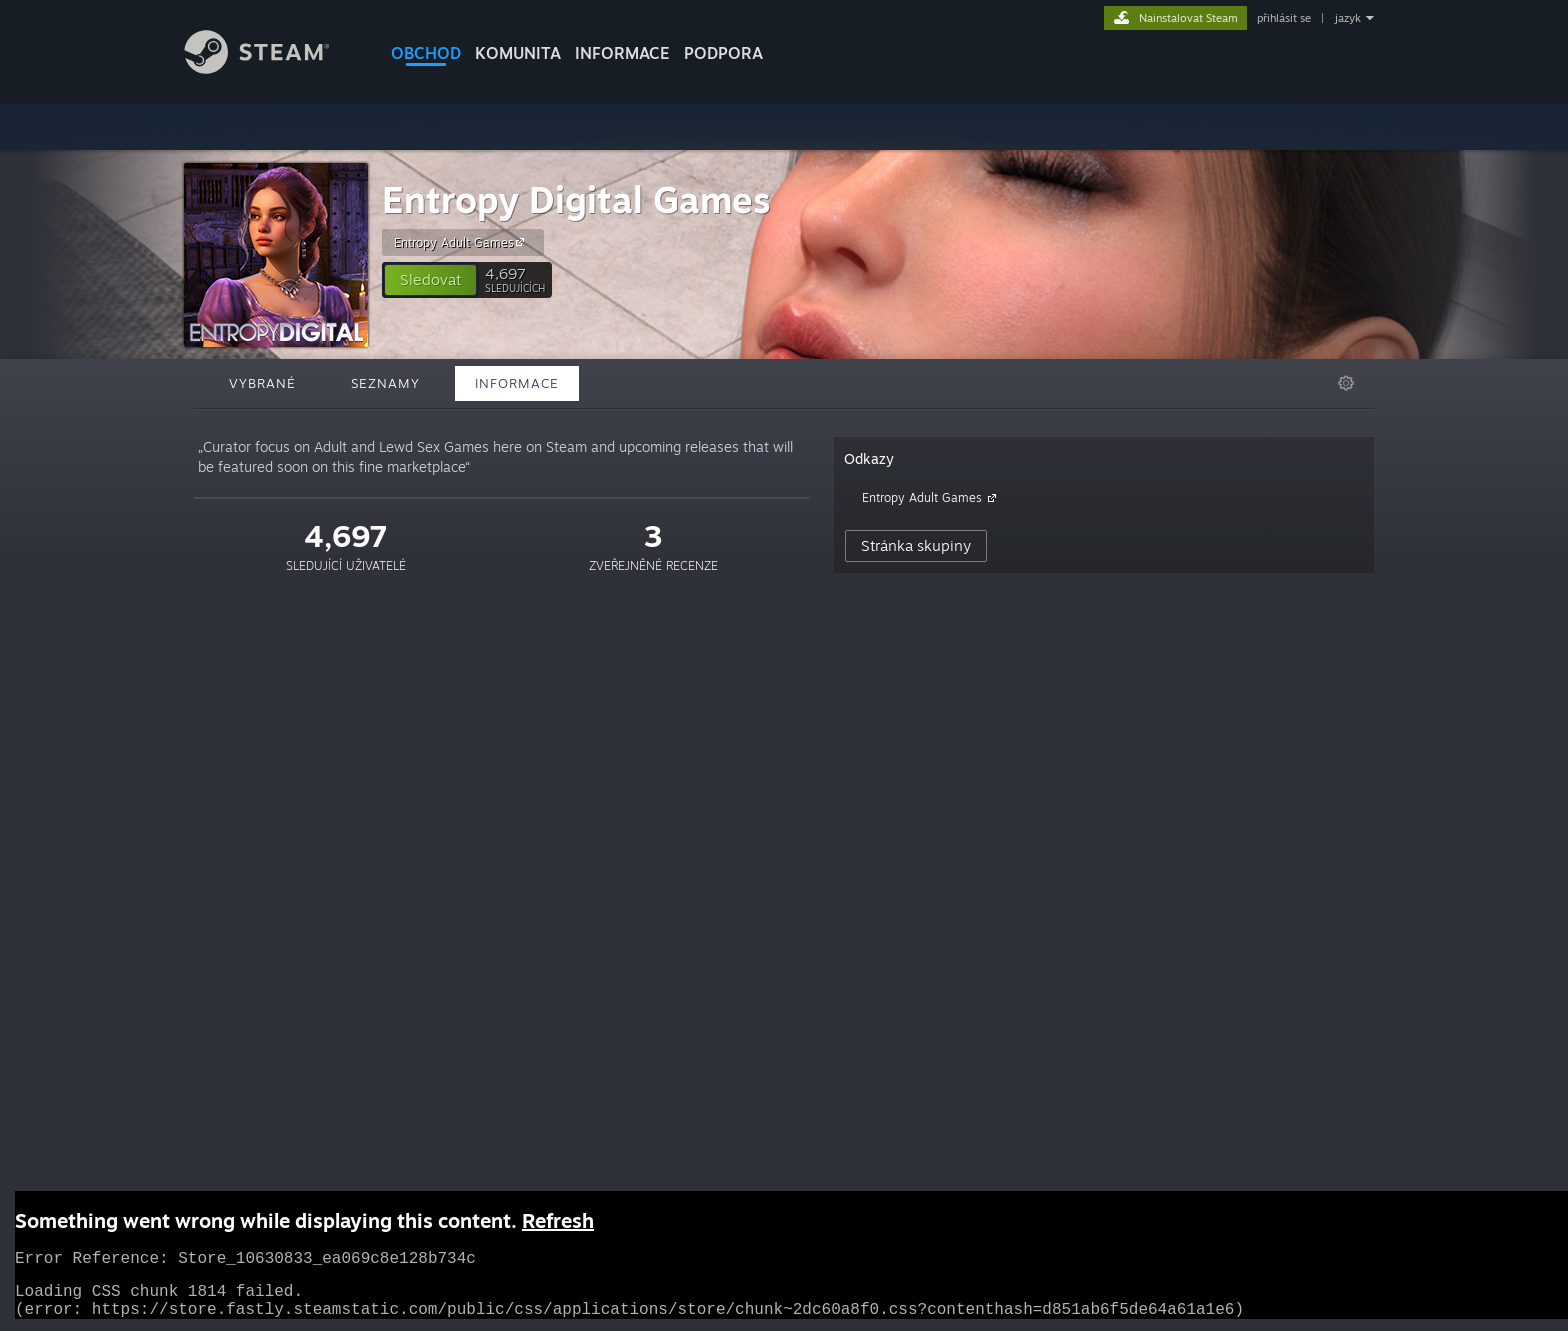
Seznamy (385, 383)
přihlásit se (1284, 18)
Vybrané (262, 383)
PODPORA (723, 53)
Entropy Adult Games (462, 242)
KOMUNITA (518, 53)
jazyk (1348, 18)
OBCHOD (426, 53)
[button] (430, 280)
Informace (622, 53)
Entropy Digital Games (576, 199)
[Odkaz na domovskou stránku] (272, 68)
